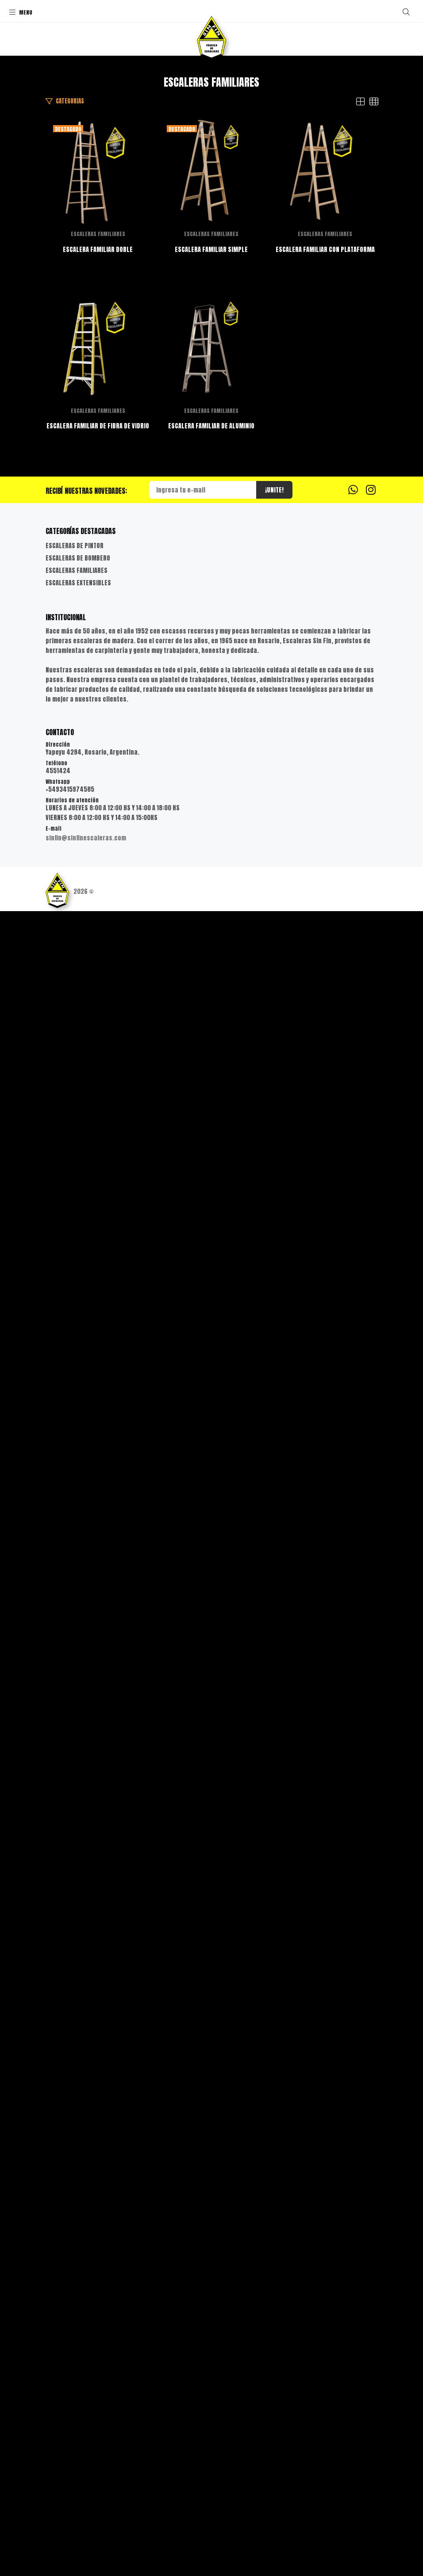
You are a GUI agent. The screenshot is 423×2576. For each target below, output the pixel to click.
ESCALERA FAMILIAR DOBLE (211, 476)
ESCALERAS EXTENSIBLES (78, 2247)
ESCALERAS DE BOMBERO (78, 2223)
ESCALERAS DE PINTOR (75, 2210)
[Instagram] (370, 2154)
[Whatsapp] (353, 2154)
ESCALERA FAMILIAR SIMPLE (211, 880)
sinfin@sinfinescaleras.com (86, 2502)
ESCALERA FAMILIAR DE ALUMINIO (212, 2090)
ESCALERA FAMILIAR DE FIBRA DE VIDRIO (211, 1687)
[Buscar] (406, 12)
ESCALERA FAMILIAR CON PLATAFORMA (211, 1283)
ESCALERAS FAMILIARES (212, 461)
